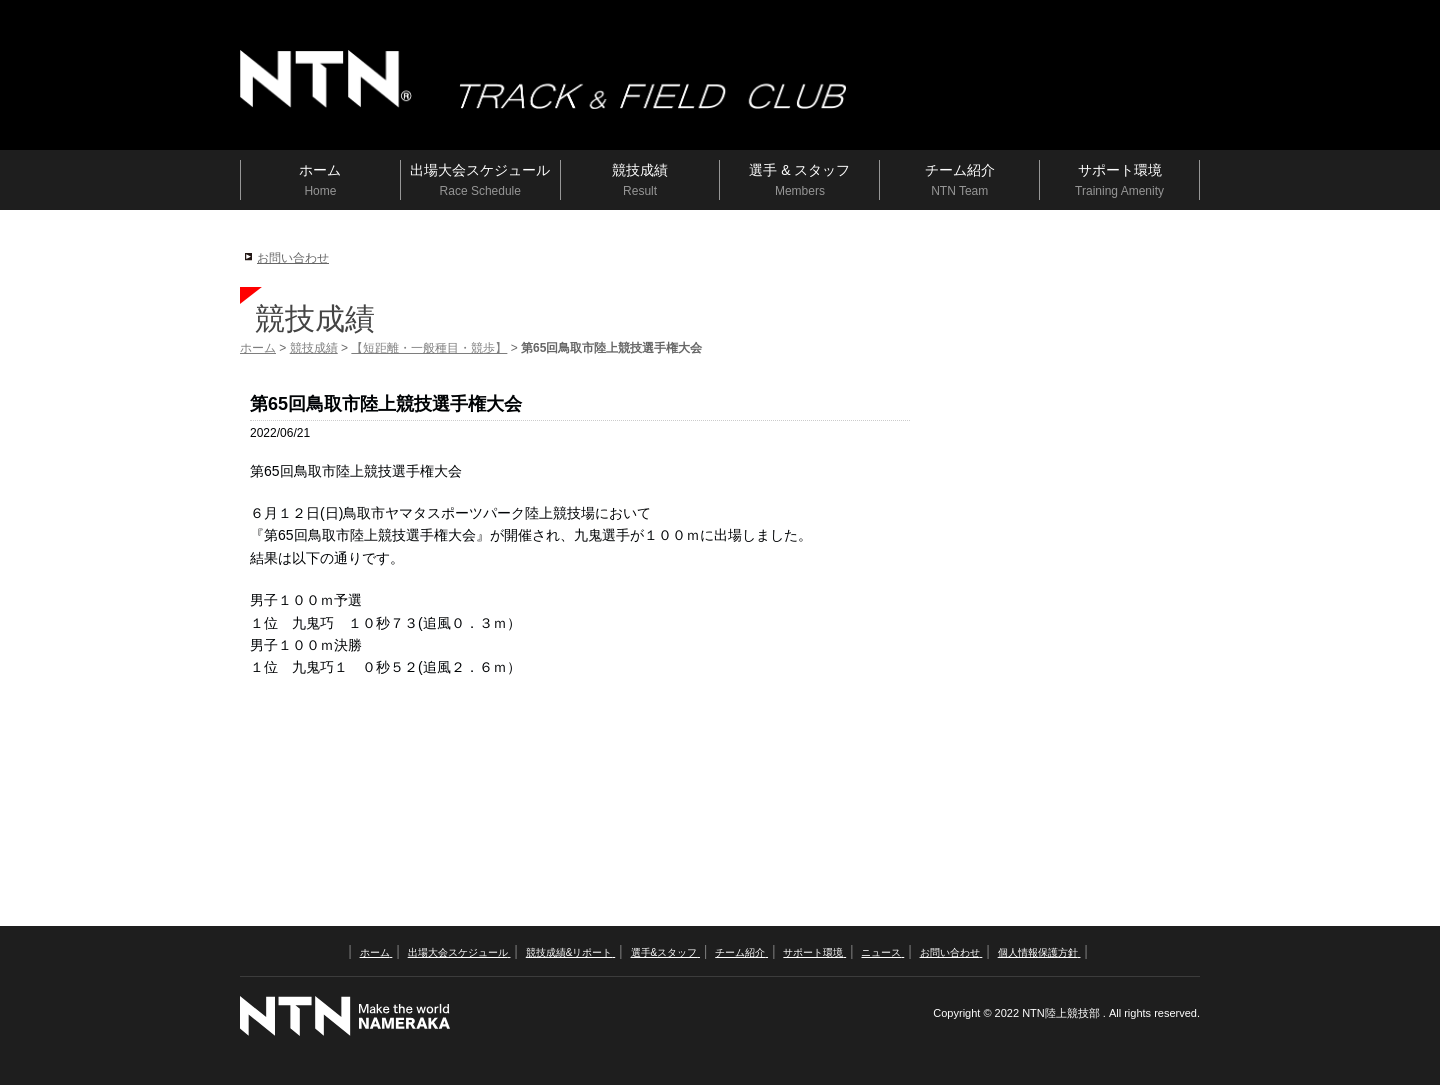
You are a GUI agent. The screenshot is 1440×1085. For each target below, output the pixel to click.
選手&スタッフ (665, 952)
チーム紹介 (741, 952)
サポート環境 (814, 952)
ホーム (258, 348)
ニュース (882, 952)
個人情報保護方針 (1039, 952)
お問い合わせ (293, 258)
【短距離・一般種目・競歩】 (429, 348)
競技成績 (314, 348)
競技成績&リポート (570, 952)
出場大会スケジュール (459, 952)
